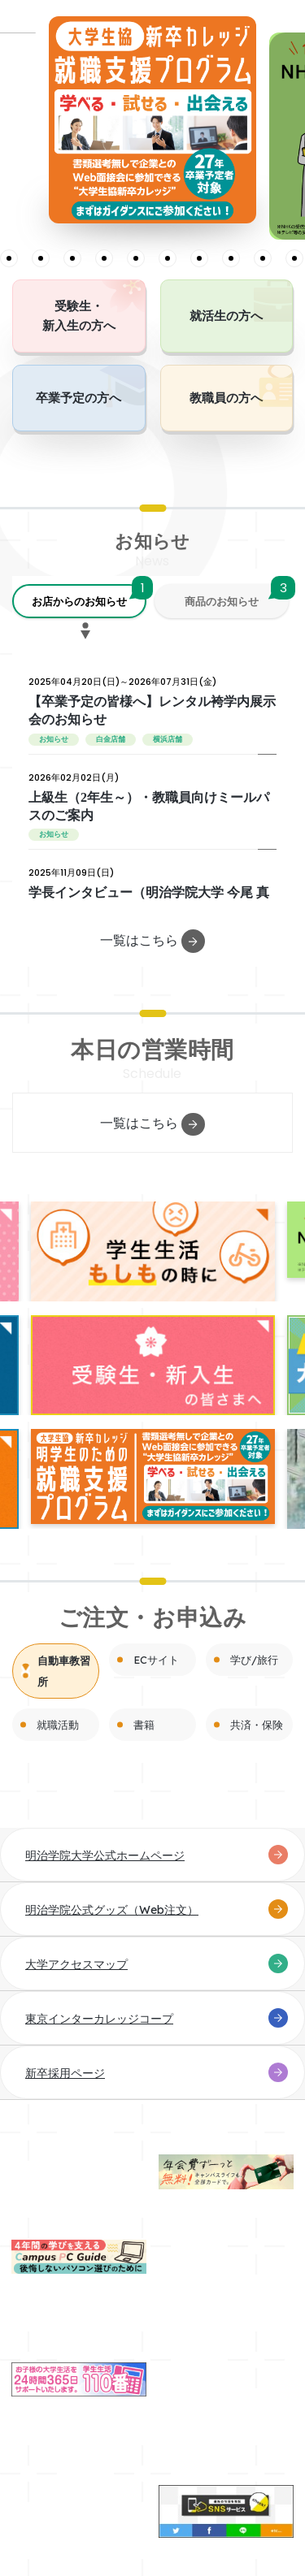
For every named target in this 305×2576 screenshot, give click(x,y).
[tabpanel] (152, 119)
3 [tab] (9, 258)
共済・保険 (256, 1724)
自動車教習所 (63, 1671)
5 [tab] (72, 258)
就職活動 (58, 1724)
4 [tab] (41, 258)
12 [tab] (294, 258)
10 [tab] (231, 258)
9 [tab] (199, 258)
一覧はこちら (152, 941)
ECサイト (156, 1659)
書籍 (144, 1724)
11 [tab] (263, 258)
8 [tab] (167, 258)
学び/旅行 (254, 1659)
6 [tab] (104, 258)
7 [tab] (136, 258)
